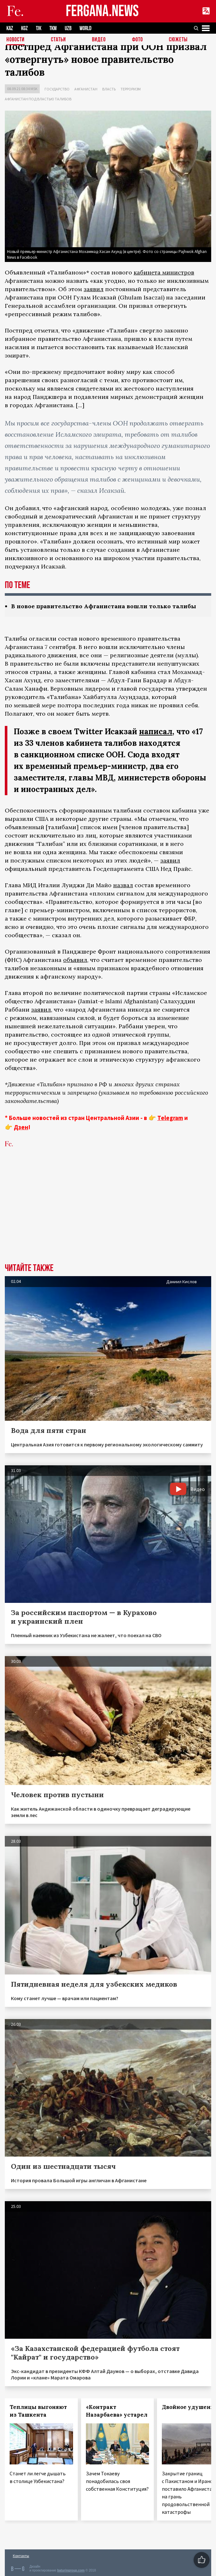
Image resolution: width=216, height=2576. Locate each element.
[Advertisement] (108, 1215)
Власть (109, 89)
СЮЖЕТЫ (178, 40)
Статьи (58, 40)
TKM (53, 28)
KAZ (9, 28)
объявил (75, 960)
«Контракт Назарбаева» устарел (116, 2410)
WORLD (85, 28)
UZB (68, 28)
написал (155, 732)
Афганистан (85, 89)
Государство (57, 89)
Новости (15, 40)
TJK (38, 28)
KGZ (24, 28)
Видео (99, 40)
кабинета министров (164, 272)
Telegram (170, 1118)
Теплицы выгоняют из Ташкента (38, 2410)
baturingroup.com (71, 2570)
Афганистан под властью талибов (38, 99)
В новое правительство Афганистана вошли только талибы (103, 606)
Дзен (21, 1127)
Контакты (21, 2555)
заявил (94, 289)
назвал (123, 885)
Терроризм (130, 89)
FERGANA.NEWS (102, 11)
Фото (137, 40)
